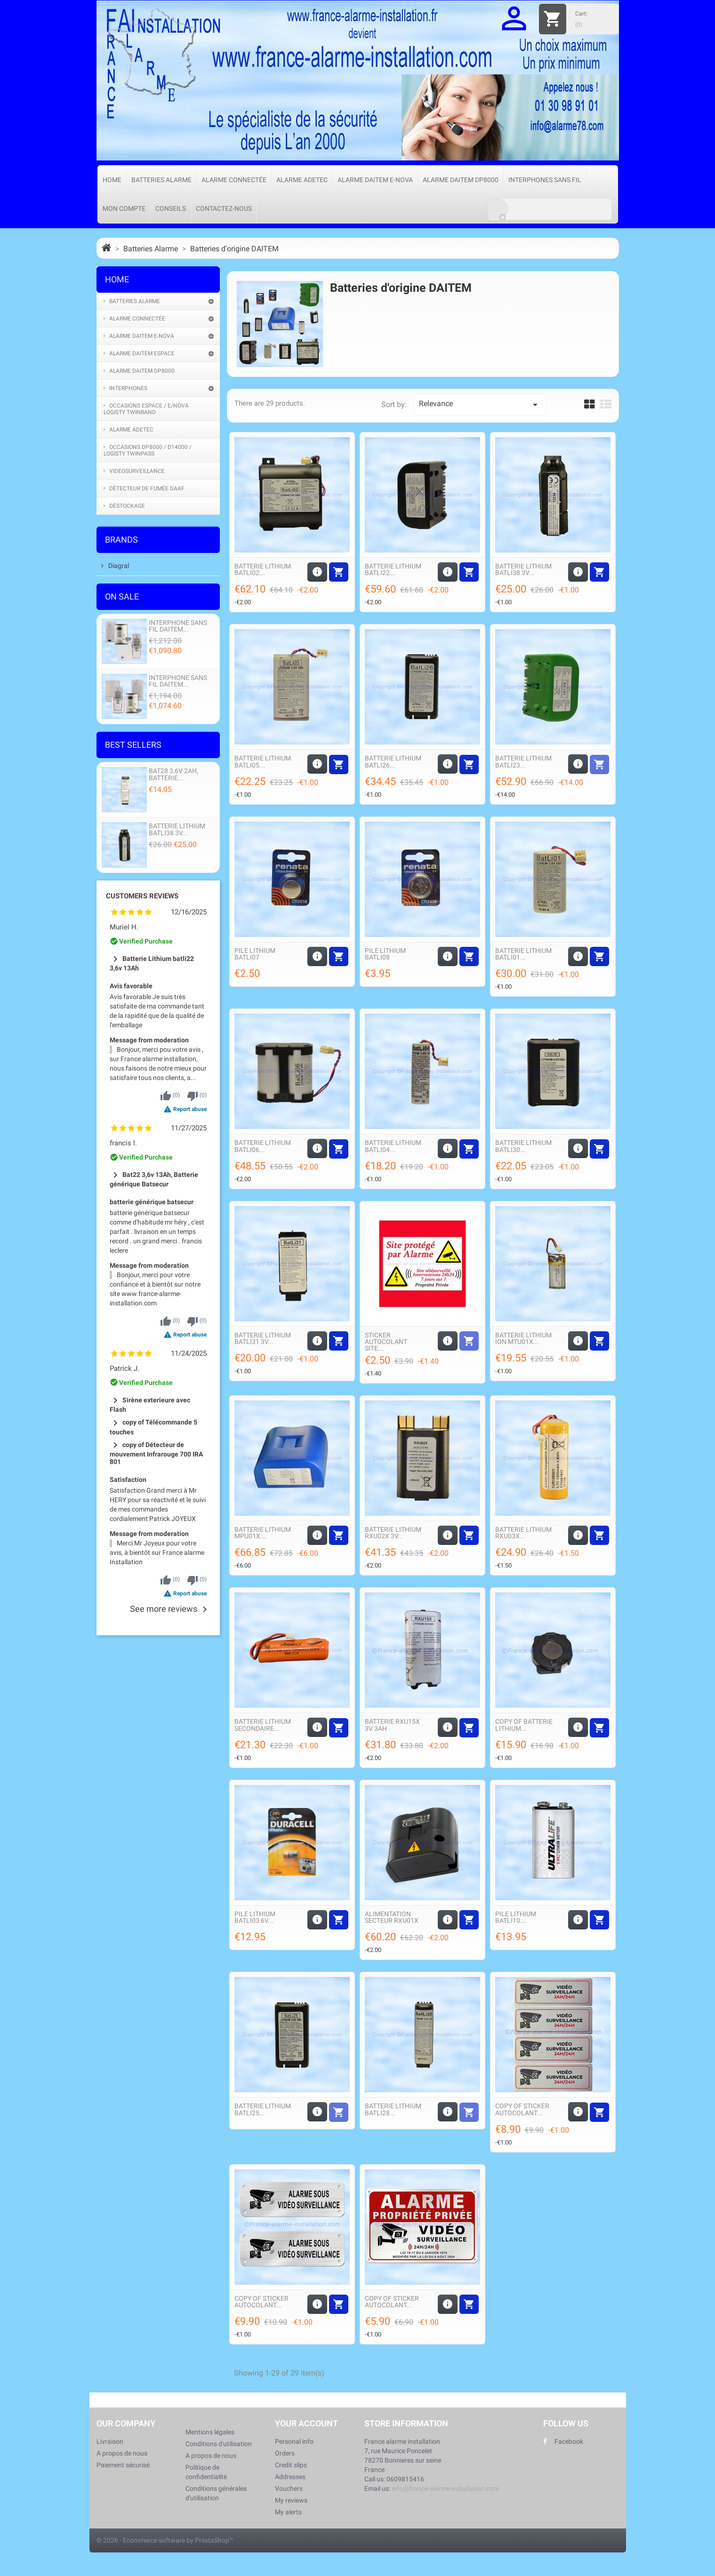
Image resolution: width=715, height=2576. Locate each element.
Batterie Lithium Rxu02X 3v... (393, 1533)
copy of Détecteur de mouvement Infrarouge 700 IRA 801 (156, 1453)
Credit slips (291, 2465)
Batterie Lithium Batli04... (393, 1146)
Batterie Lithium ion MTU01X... (523, 1338)
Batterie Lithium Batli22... (393, 569)
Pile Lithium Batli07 (254, 954)
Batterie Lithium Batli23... (523, 761)
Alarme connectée (233, 180)
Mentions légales (209, 2432)
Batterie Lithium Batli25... (262, 2109)
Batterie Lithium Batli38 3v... (523, 569)
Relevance (480, 404)
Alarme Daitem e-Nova (375, 180)
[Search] (549, 209)
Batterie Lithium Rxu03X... (523, 1533)
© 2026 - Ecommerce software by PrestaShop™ (164, 2540)
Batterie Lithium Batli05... (262, 761)
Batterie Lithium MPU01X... (262, 1533)
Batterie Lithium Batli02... (262, 569)
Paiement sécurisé (123, 2465)
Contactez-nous (224, 208)
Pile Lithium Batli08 (385, 954)
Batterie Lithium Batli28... (393, 2109)
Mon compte (124, 208)
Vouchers (289, 2488)
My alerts (288, 2512)
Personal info (294, 2441)
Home (112, 180)
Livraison (109, 2441)
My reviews (291, 2500)
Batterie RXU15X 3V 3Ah (392, 1725)
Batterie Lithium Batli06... (262, 1146)
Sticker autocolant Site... (386, 1341)
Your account (306, 2423)
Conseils (170, 208)
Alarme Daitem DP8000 (460, 180)
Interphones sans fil (544, 180)
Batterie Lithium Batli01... (523, 954)
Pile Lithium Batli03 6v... (254, 1917)
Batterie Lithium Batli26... (393, 761)
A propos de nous (121, 2453)
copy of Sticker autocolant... (522, 2109)
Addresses (290, 2476)
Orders (285, 2453)
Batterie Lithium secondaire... (262, 1725)
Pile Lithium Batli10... (515, 1917)
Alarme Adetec (302, 180)
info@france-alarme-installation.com (445, 2488)
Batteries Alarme (161, 180)
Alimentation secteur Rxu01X (391, 1917)
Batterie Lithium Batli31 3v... (262, 1338)
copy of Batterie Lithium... (524, 1725)
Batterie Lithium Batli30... (523, 1146)
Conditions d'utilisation (218, 2444)
